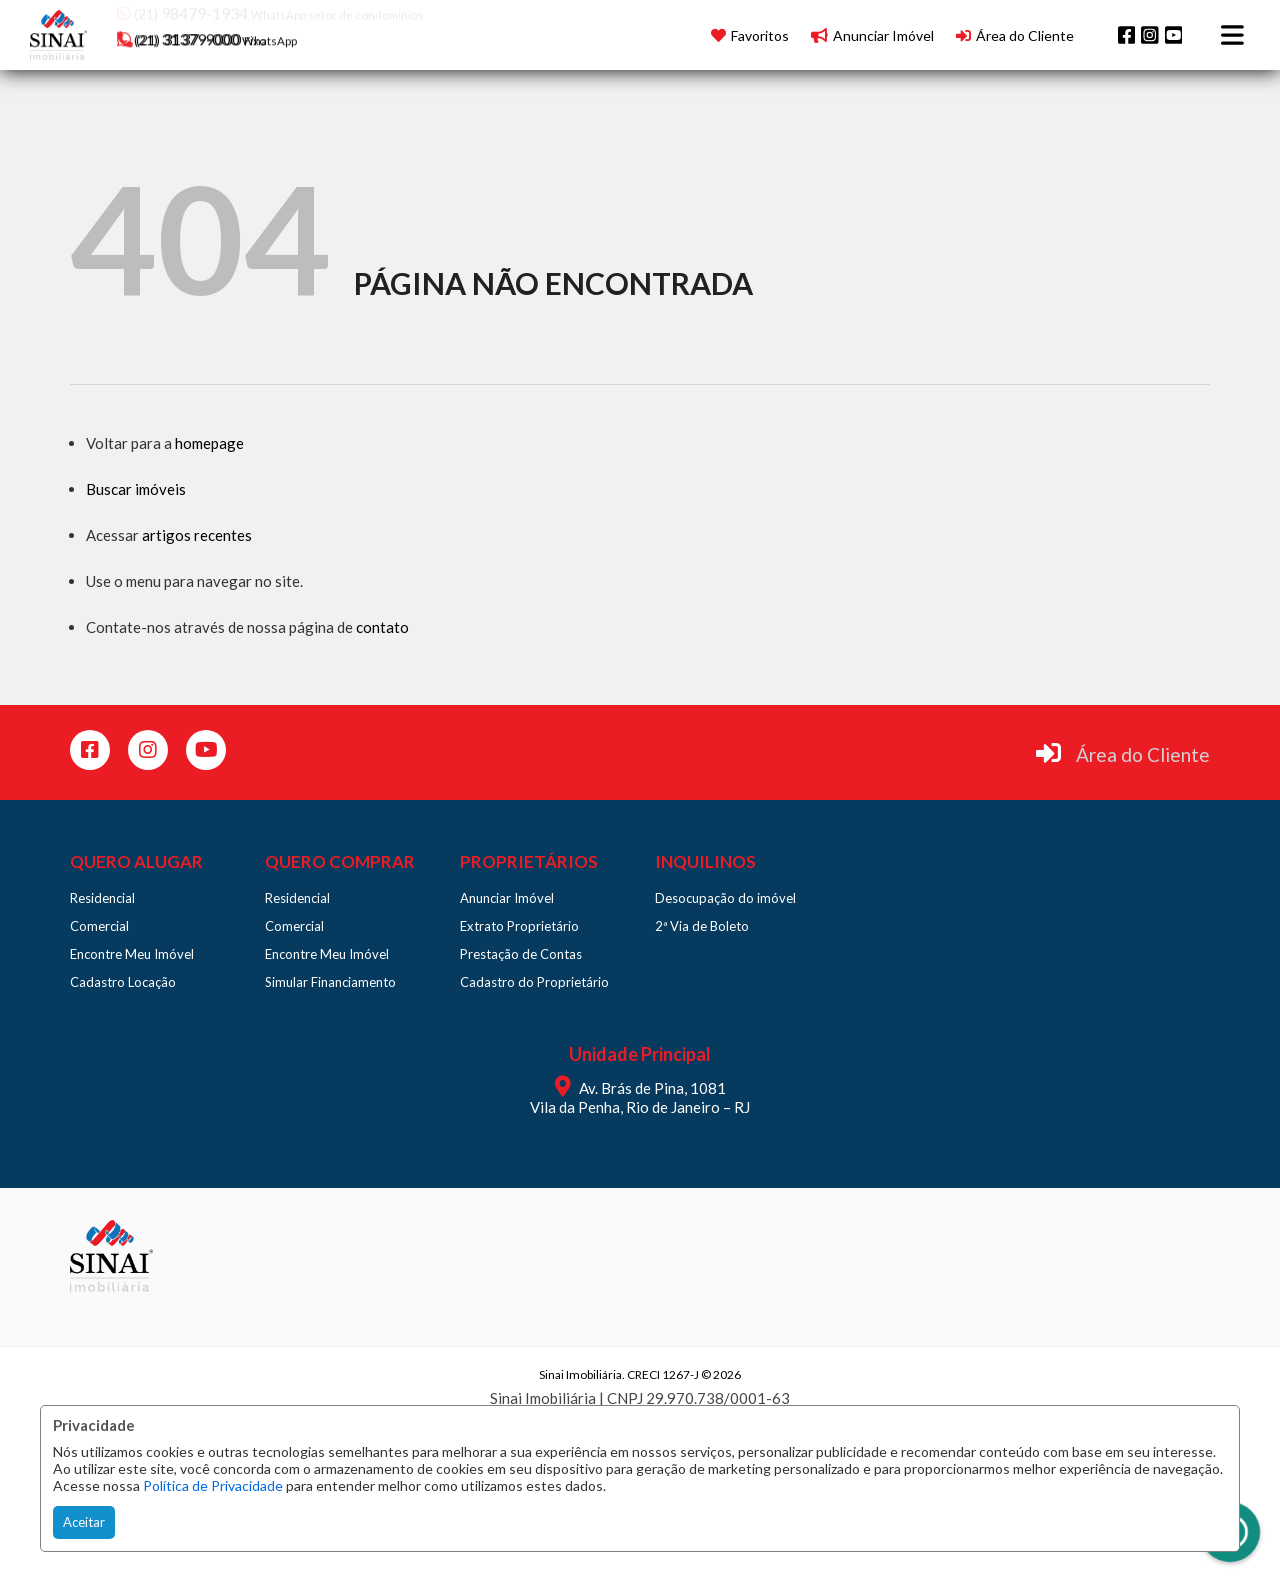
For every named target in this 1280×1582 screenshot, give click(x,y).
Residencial (102, 898)
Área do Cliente (1143, 754)
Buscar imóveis (136, 489)
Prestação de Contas (521, 954)
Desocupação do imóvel (725, 898)
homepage (209, 443)
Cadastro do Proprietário (534, 982)
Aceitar (84, 1522)
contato (382, 627)
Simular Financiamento (330, 982)
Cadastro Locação (123, 982)
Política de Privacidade (213, 1485)
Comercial (99, 926)
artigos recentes (197, 535)
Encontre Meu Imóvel (132, 954)
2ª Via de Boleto (702, 926)
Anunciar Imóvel (507, 898)
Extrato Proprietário (519, 926)
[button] (244, 32)
